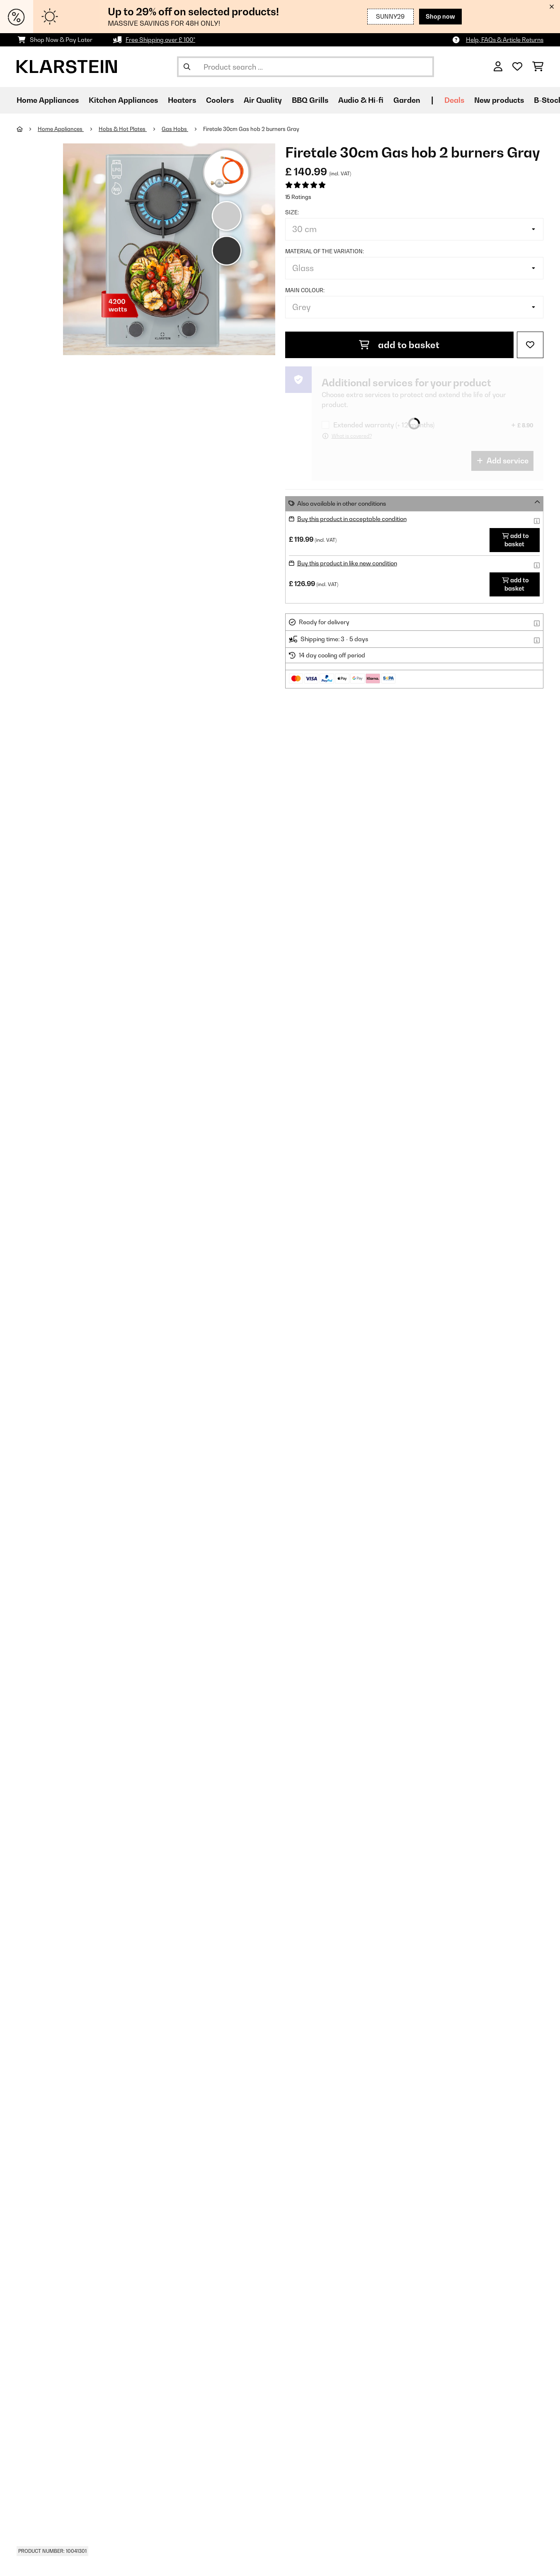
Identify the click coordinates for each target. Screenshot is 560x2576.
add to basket (399, 344)
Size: (292, 212)
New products (499, 100)
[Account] (498, 66)
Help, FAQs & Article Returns (504, 39)
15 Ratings (298, 197)
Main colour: (305, 290)
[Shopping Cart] (537, 66)
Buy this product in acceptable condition (352, 518)
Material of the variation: (324, 251)
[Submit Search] (187, 67)
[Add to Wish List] (530, 345)
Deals (454, 100)
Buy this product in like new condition (347, 563)
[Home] (27, 129)
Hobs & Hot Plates (123, 129)
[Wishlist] (517, 66)
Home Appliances (61, 129)
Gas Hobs (175, 129)
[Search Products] (305, 66)
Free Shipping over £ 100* (160, 39)
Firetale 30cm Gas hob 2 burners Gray (251, 129)
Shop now (440, 16)
